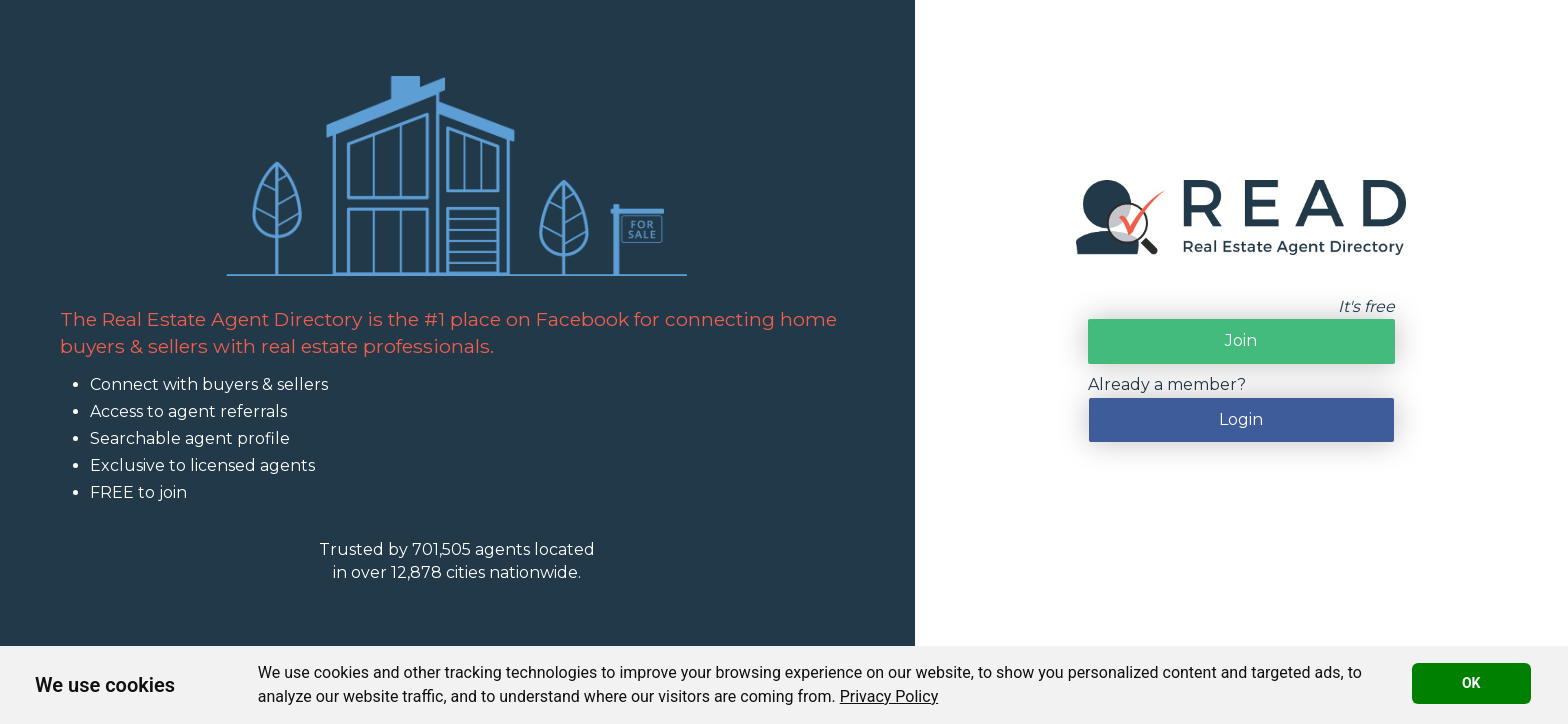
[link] (889, 696)
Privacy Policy (889, 696)
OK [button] (1471, 683)
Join (1241, 340)
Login (1241, 419)
